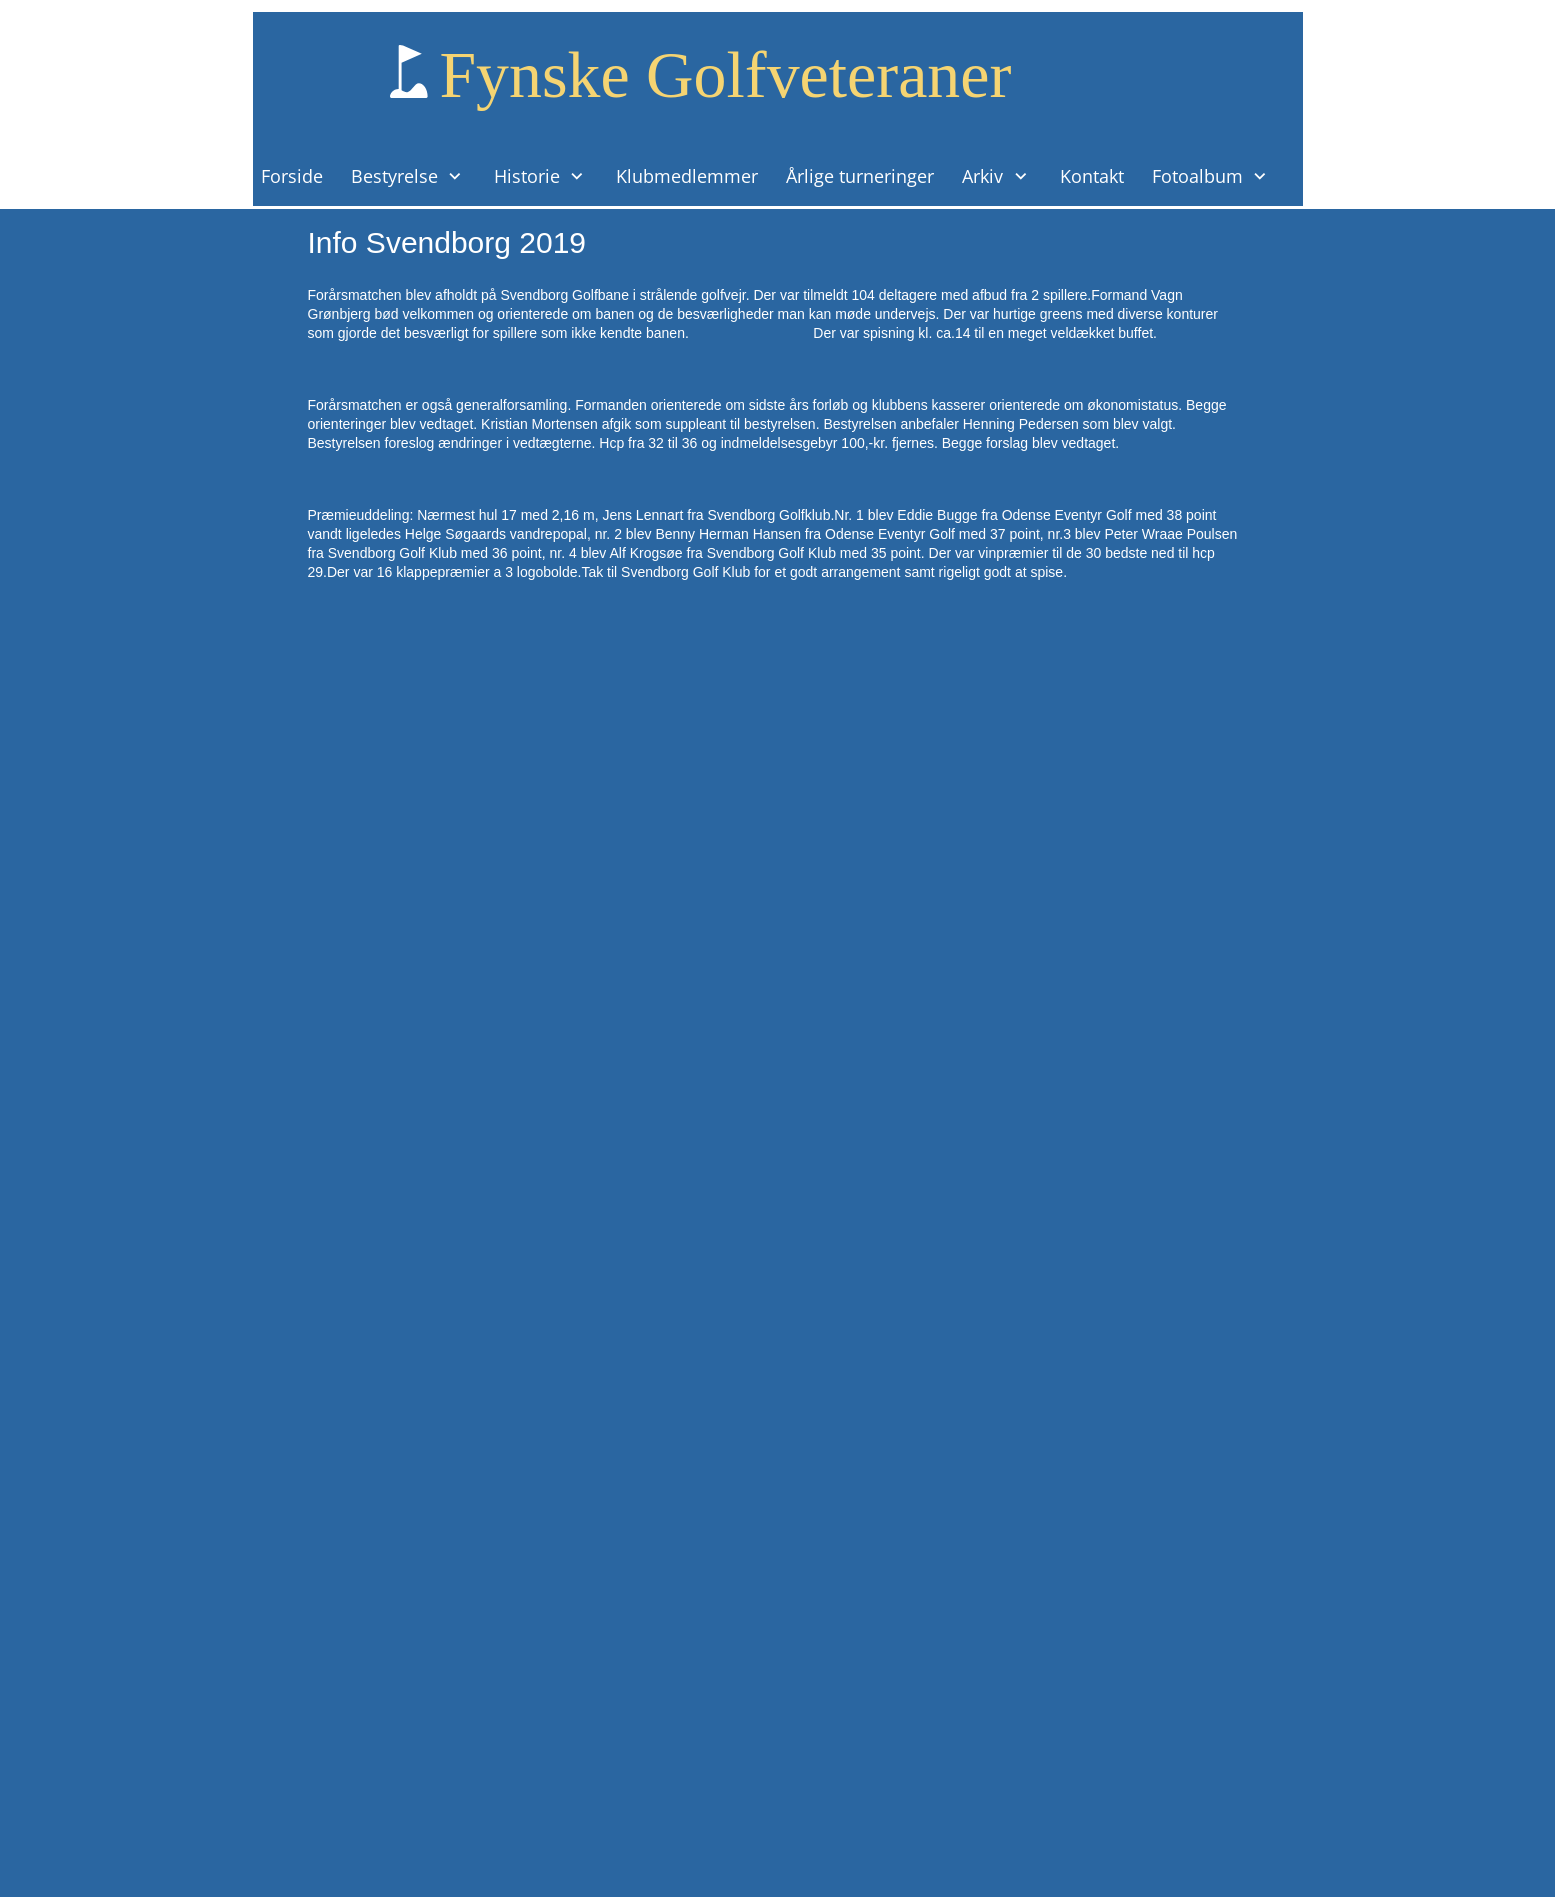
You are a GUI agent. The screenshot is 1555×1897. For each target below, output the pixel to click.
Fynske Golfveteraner (726, 74)
